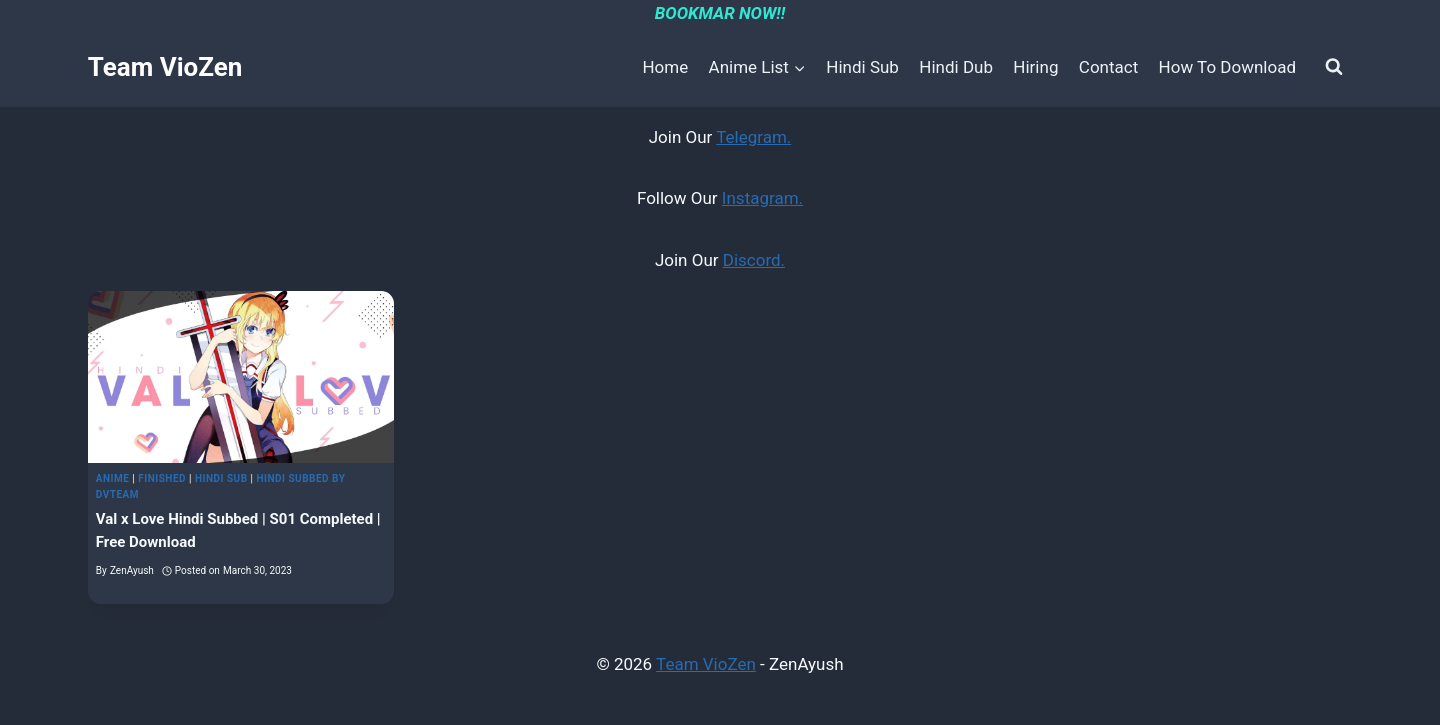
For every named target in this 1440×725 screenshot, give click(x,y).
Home (665, 67)
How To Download (1227, 67)
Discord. (754, 260)
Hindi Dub (956, 67)
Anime (113, 478)
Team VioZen (706, 664)
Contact (1108, 67)
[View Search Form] (1334, 67)
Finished (162, 478)
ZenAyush (132, 570)
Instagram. (762, 198)
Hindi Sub (862, 67)
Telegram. (753, 137)
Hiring (1035, 67)
